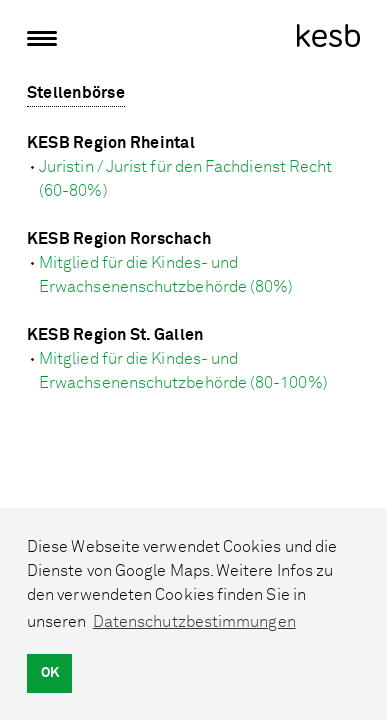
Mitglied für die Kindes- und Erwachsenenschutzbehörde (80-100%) (183, 371)
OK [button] (50, 672)
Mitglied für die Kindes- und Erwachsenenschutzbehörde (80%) (166, 275)
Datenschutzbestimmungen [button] (194, 622)
